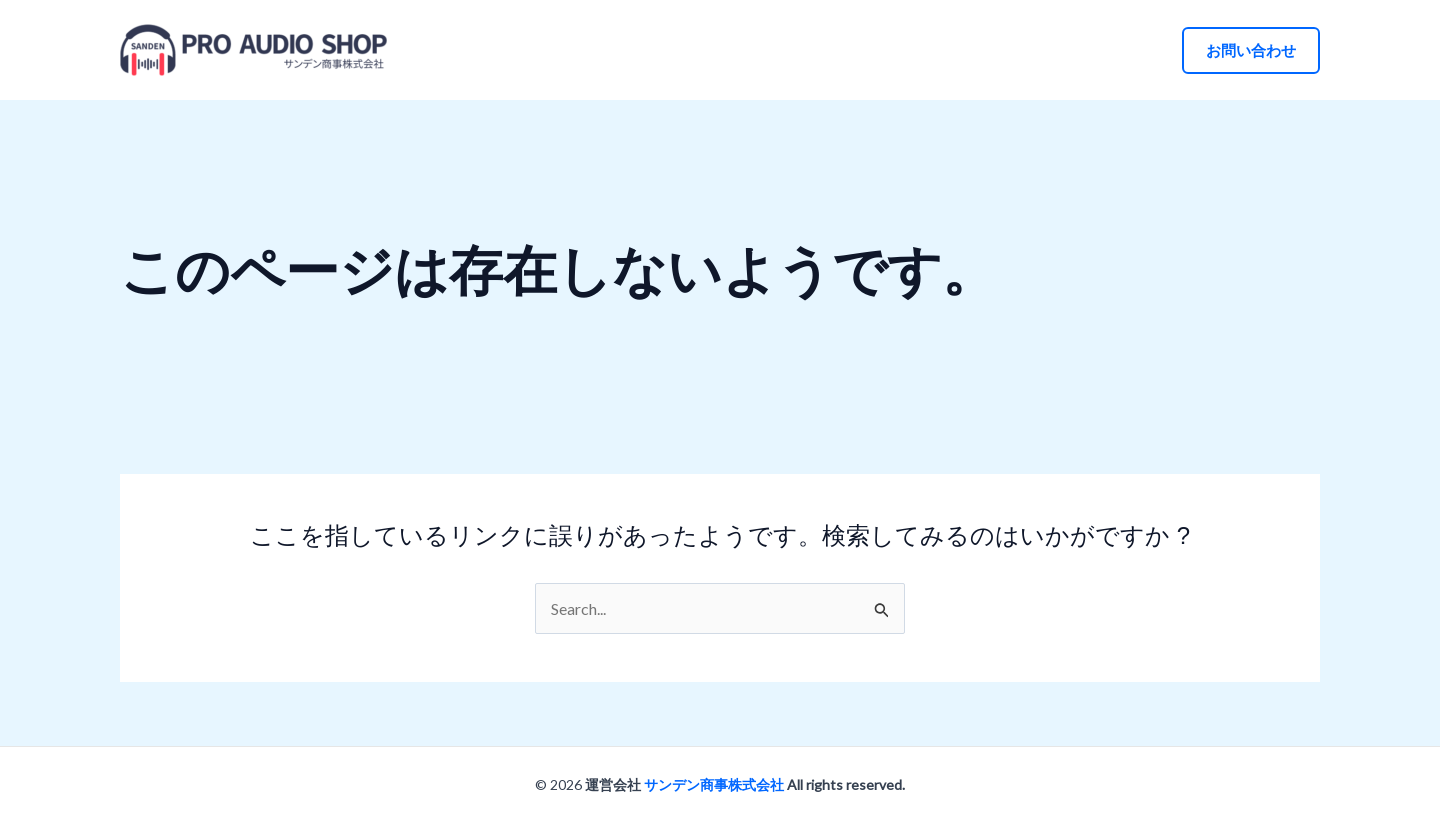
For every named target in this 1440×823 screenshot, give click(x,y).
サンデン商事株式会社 (714, 784)
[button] (1251, 50)
